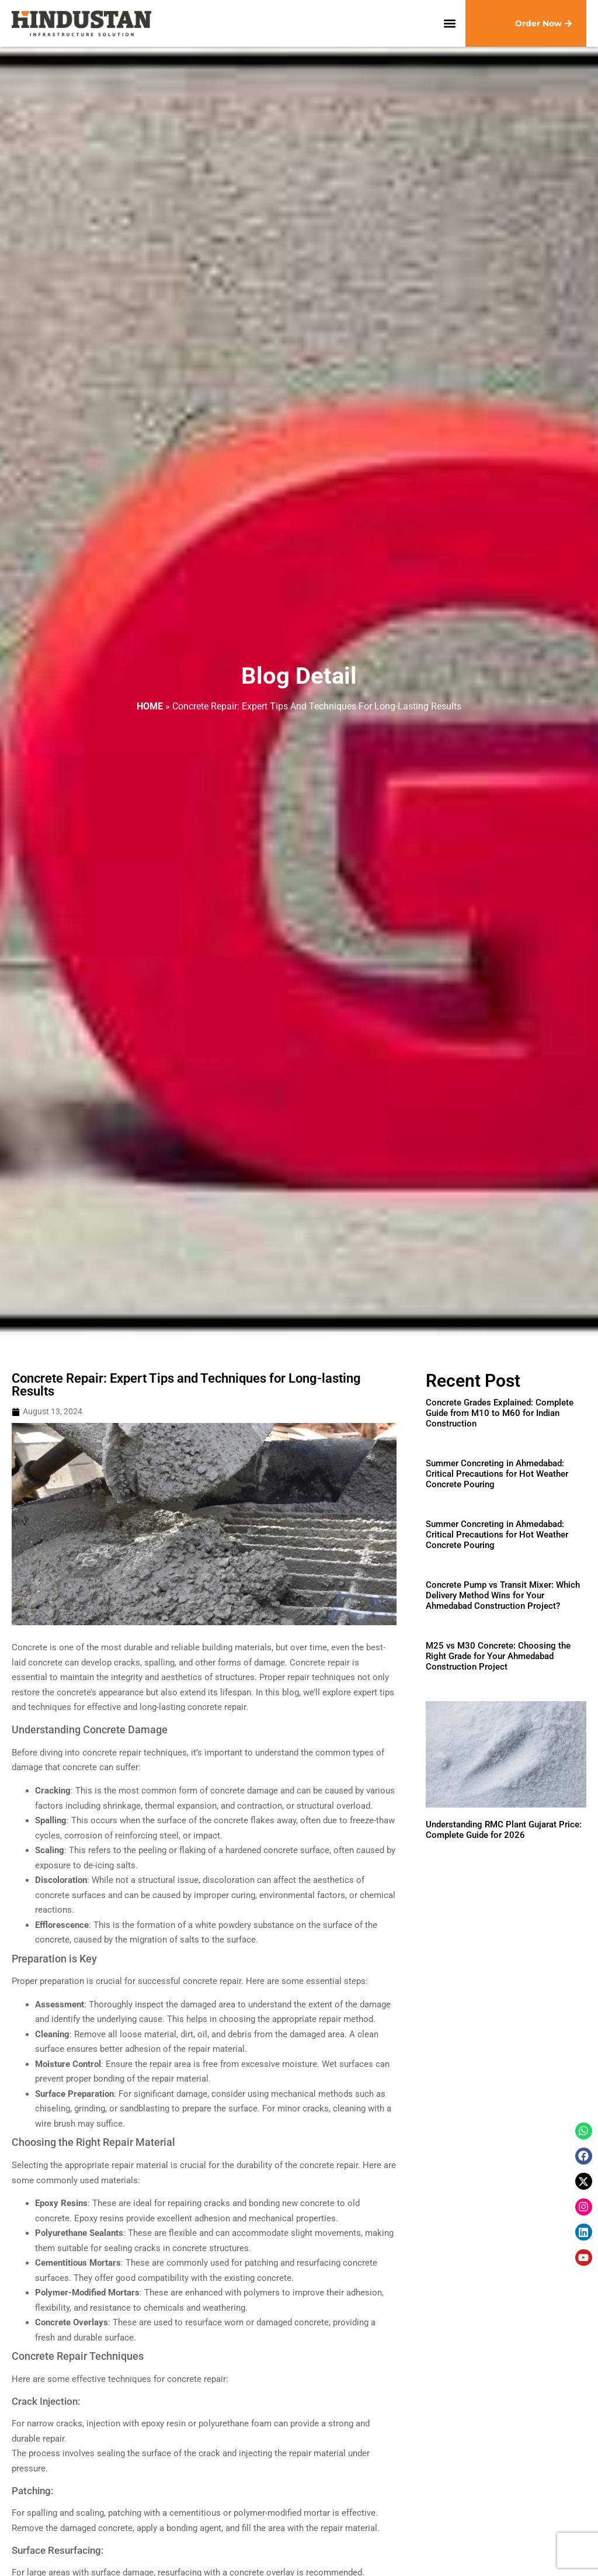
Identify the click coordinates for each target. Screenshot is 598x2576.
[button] (450, 23)
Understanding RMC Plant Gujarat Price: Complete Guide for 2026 (504, 1829)
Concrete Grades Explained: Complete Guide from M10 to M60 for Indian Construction (499, 1413)
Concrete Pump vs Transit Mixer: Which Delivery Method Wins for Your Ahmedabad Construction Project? (503, 1595)
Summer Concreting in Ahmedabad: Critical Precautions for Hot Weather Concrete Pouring (497, 1474)
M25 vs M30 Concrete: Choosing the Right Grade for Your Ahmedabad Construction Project (498, 1656)
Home (150, 706)
